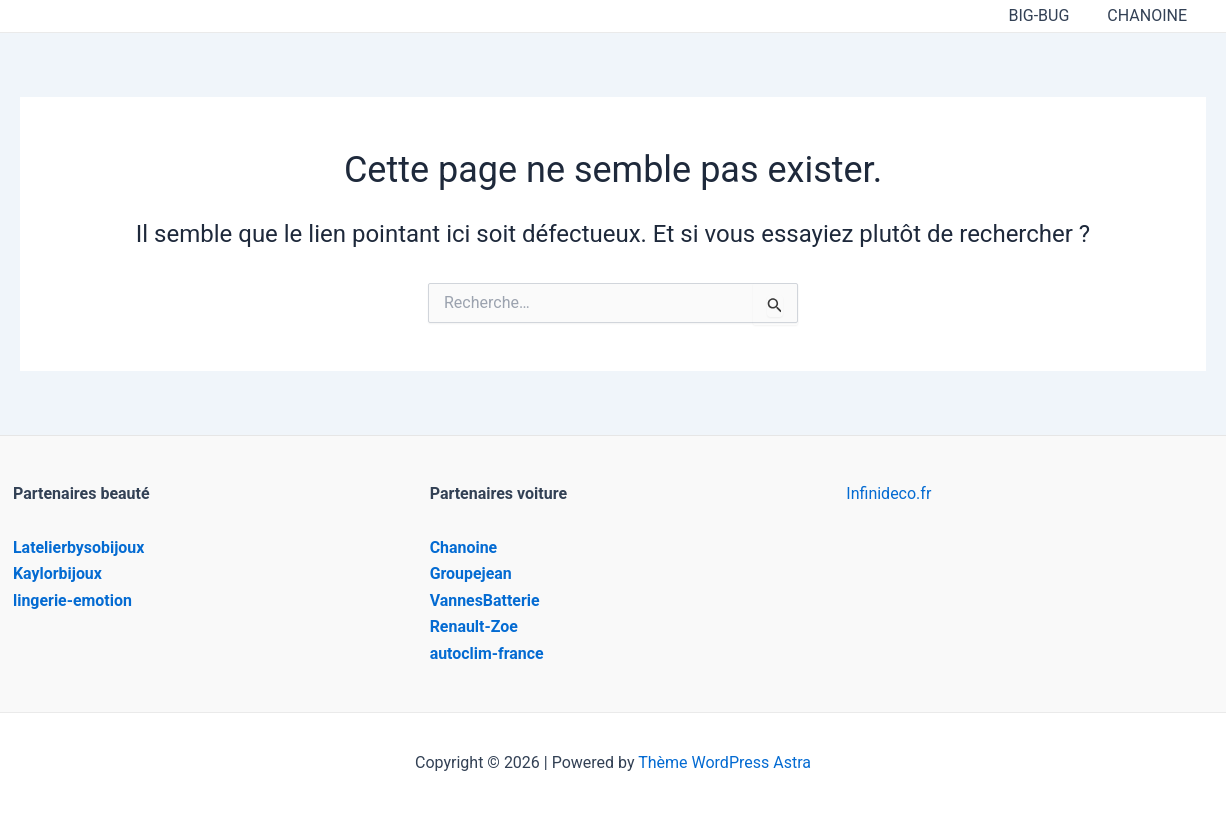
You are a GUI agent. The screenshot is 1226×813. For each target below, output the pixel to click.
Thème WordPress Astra (724, 762)
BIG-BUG (1047, 15)
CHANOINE (1150, 15)
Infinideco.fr (888, 493)
